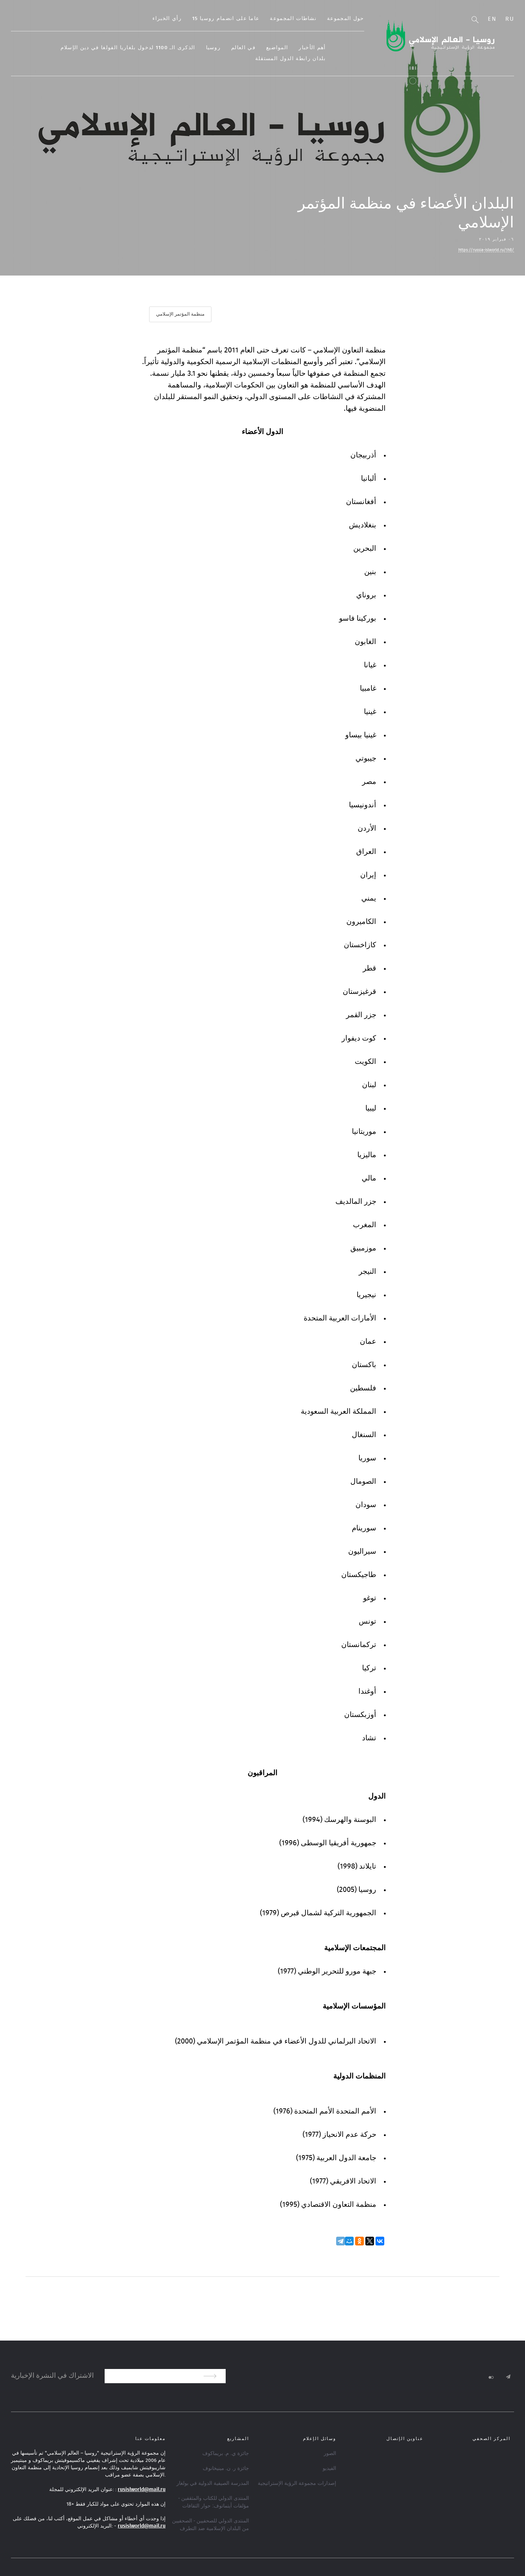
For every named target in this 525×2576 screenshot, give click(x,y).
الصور (330, 2453)
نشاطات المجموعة (312, 18)
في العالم (262, 47)
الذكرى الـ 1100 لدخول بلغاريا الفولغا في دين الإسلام (146, 47)
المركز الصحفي (491, 2438)
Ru (509, 19)
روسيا (232, 47)
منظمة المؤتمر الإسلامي (180, 314)
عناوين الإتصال (404, 2438)
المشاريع (238, 2438)
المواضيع (296, 47)
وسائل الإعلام (319, 2438)
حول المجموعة (364, 18)
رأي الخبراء (185, 18)
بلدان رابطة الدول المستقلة (309, 58)
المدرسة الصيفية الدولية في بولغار (212, 2483)
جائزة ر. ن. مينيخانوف (226, 2468)
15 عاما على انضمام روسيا (244, 18)
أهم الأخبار (331, 47)
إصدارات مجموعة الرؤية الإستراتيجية (297, 2483)
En (492, 19)
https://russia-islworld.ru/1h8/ (486, 250)
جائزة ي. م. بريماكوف (225, 2453)
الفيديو (329, 2468)
